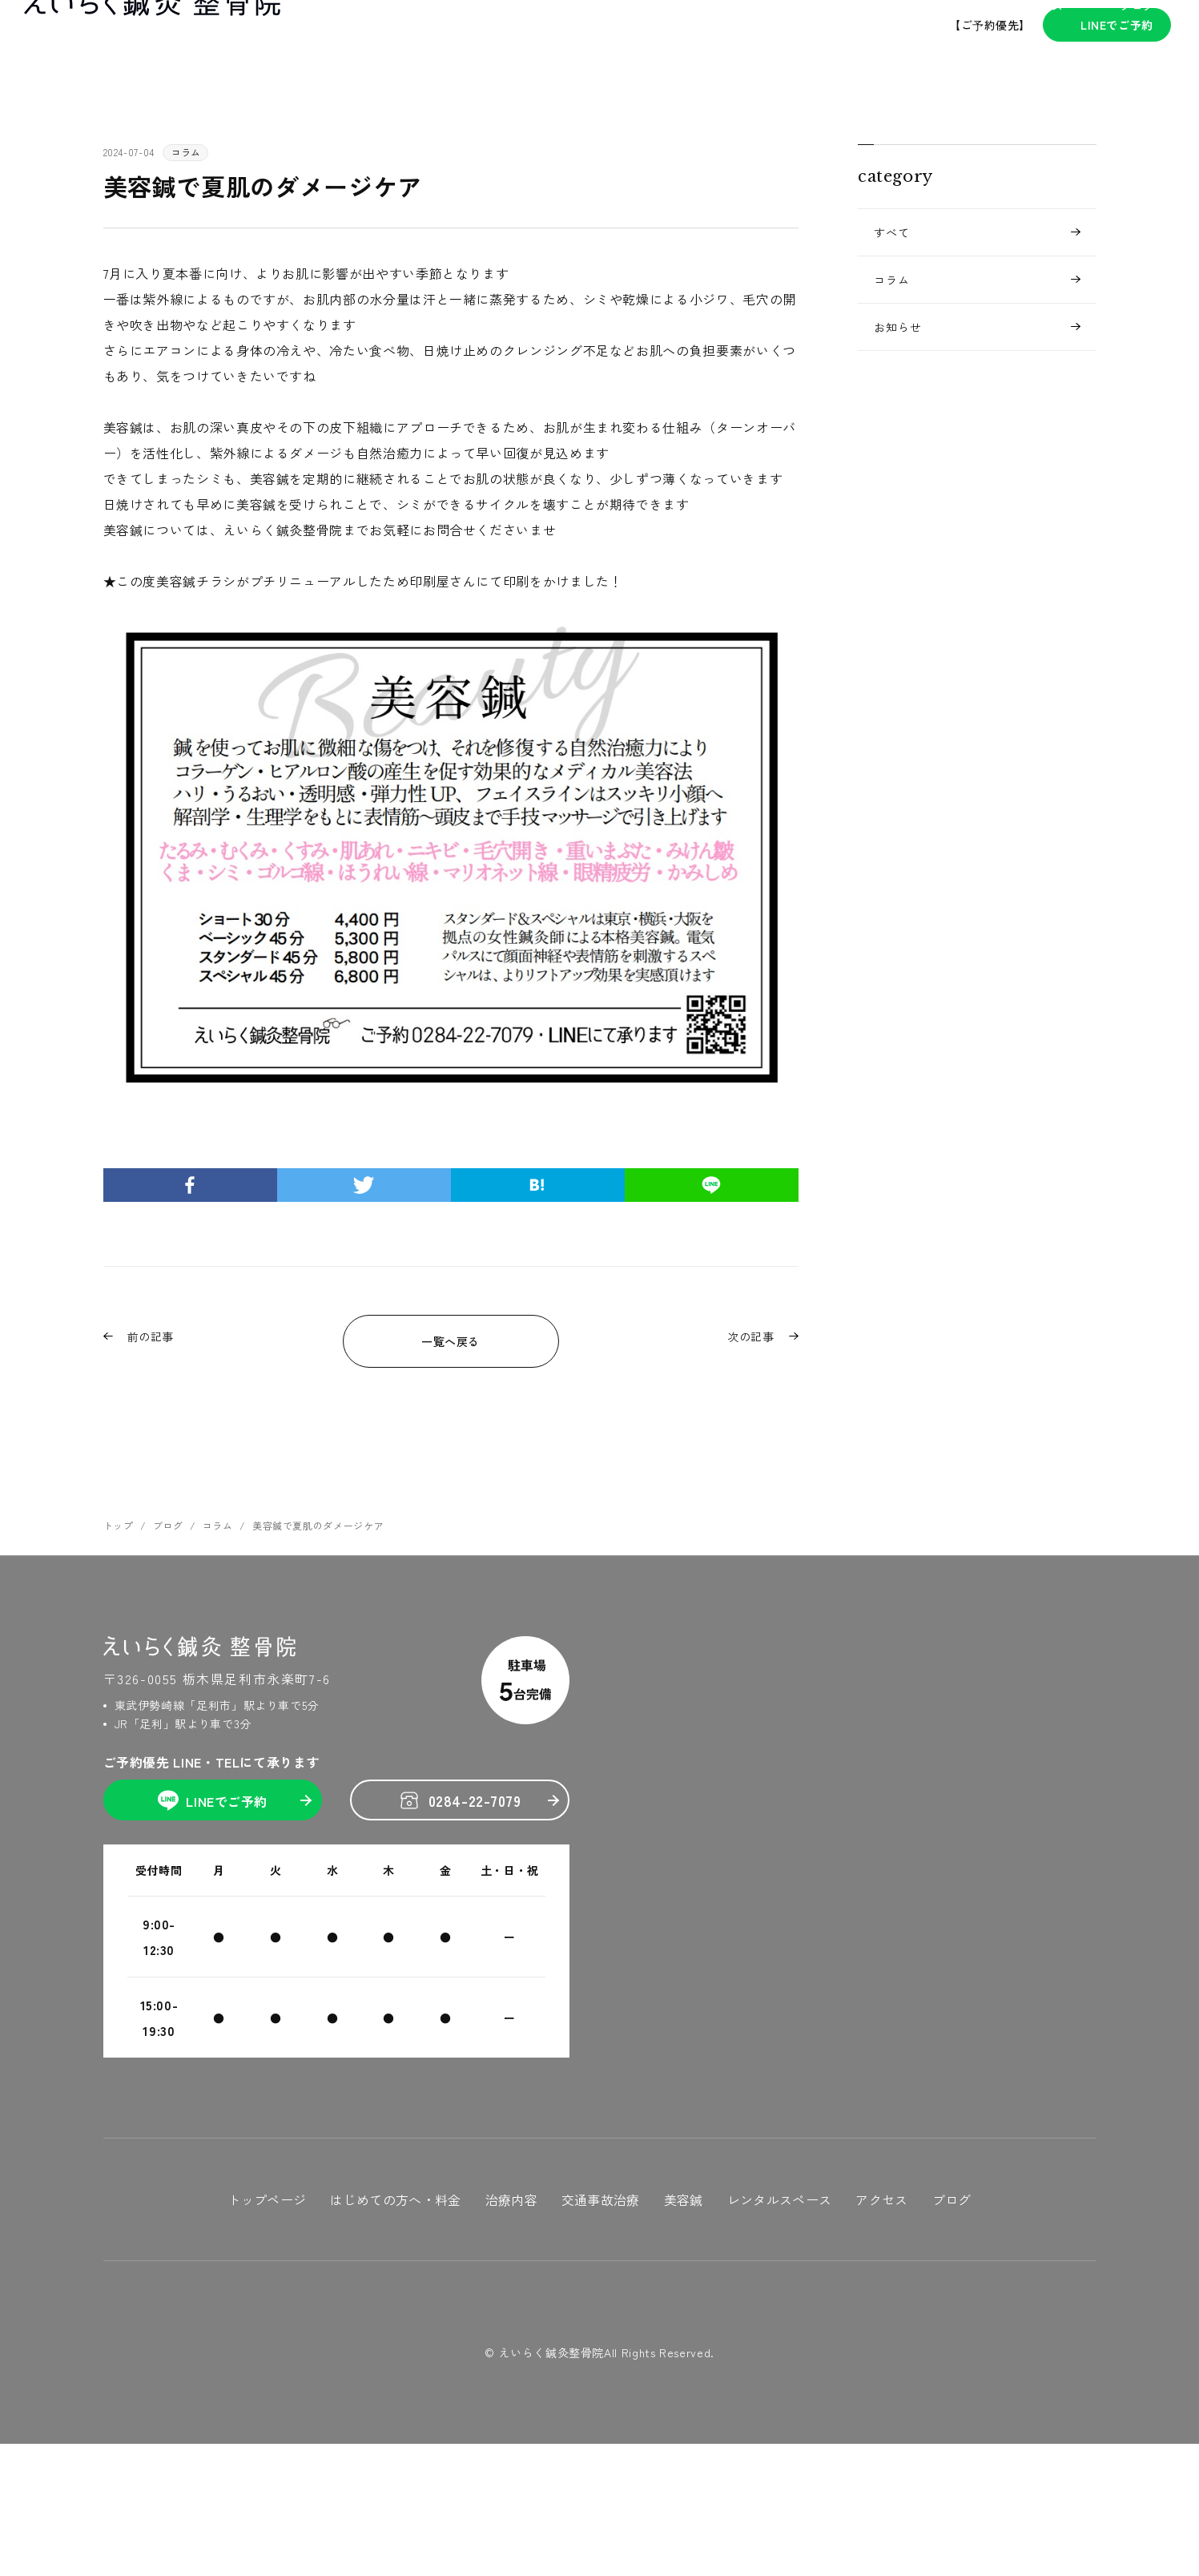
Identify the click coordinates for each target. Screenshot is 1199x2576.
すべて (892, 232)
